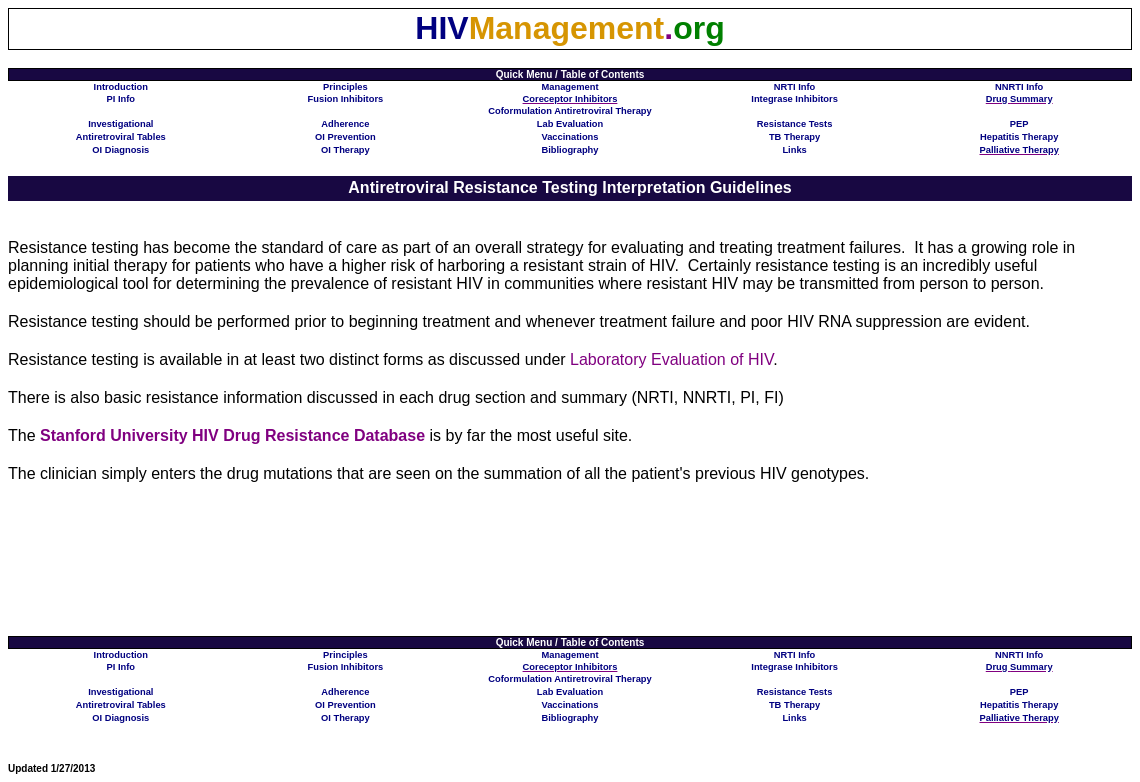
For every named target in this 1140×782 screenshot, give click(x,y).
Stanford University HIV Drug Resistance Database (232, 435)
